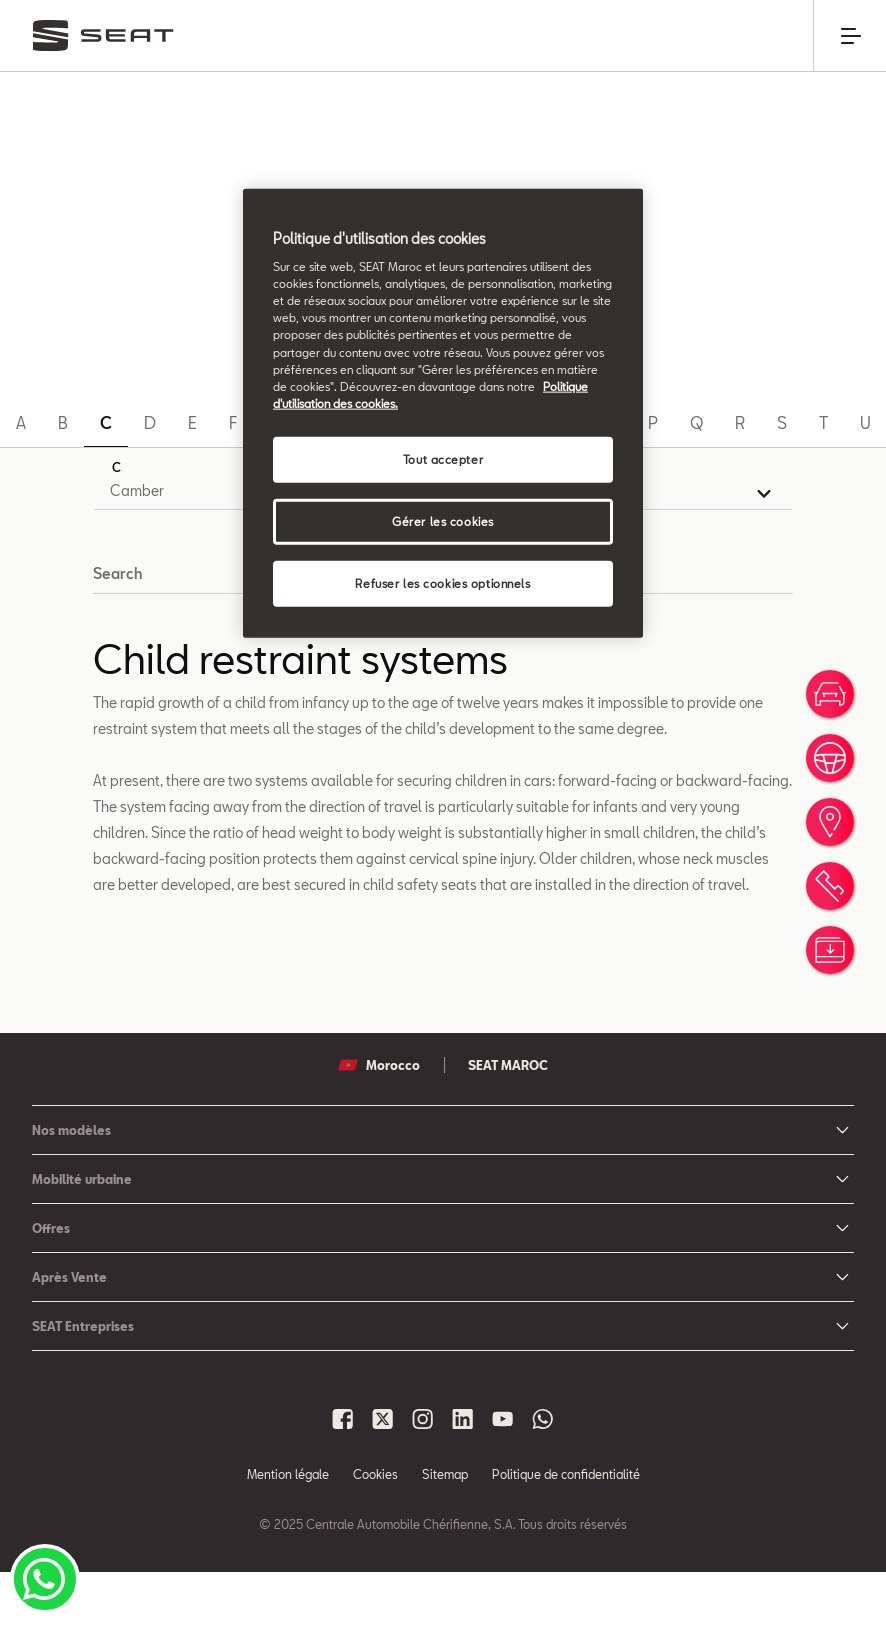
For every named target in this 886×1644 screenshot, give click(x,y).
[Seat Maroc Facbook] (343, 1491)
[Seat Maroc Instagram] (423, 1491)
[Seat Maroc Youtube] (503, 1491)
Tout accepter (443, 458)
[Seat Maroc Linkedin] (463, 1491)
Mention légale (288, 1546)
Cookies (375, 1546)
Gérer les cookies (443, 520)
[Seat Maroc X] (383, 1491)
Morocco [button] (379, 1137)
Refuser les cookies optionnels (442, 582)
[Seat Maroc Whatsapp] (543, 1491)
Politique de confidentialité (566, 1546)
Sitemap (445, 1546)
